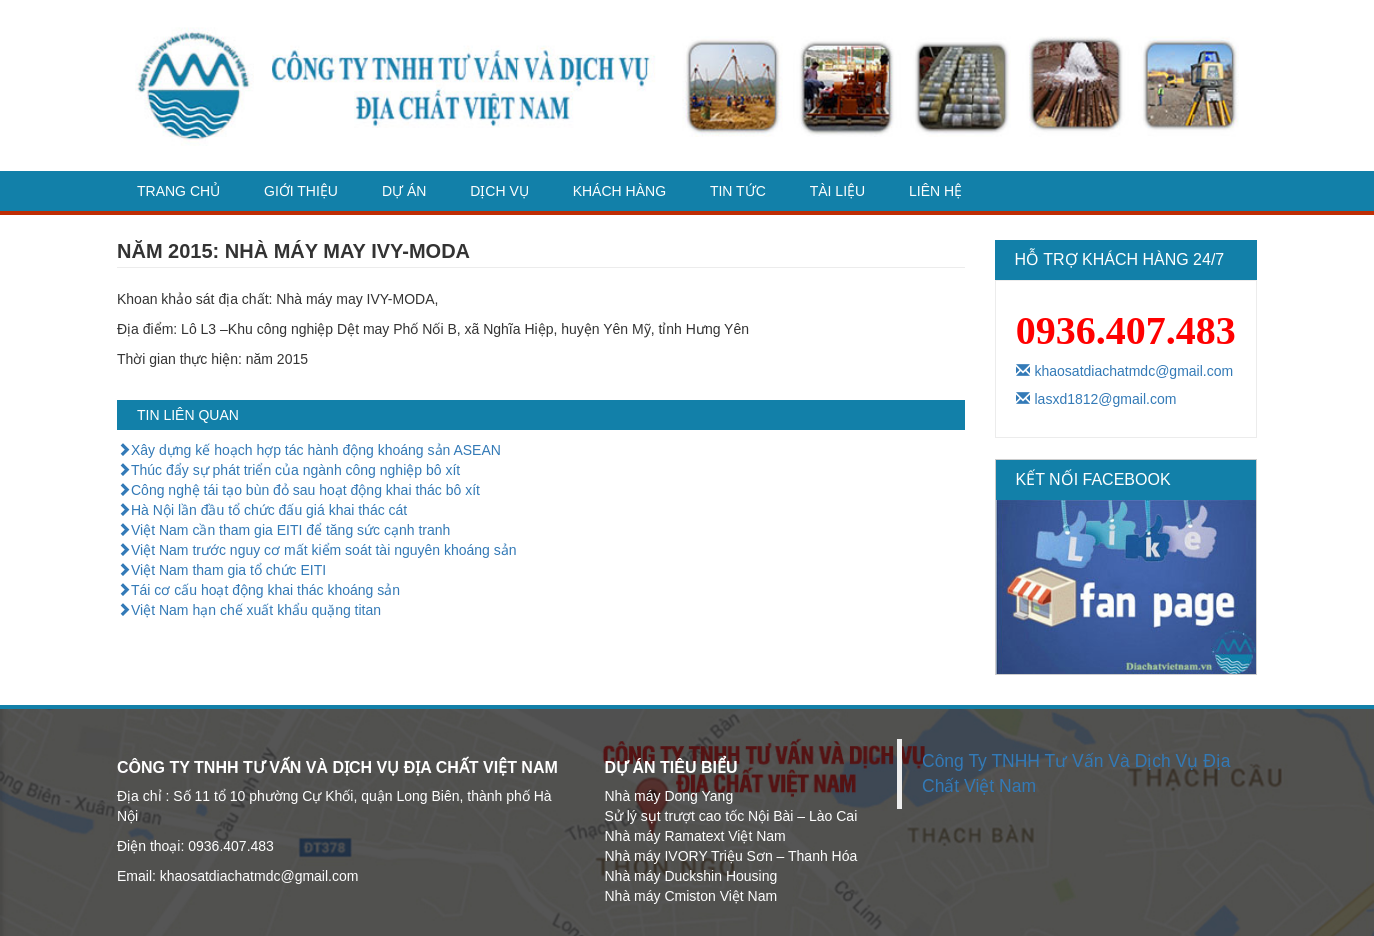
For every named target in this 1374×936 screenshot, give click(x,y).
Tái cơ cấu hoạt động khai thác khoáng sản (258, 590)
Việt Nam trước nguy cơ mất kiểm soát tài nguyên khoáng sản (317, 550)
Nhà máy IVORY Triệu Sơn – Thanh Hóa (731, 856)
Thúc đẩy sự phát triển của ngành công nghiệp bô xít (288, 470)
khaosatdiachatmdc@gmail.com (1125, 371)
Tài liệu (837, 191)
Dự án (404, 191)
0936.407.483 (1126, 330)
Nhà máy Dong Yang (669, 796)
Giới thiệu (301, 191)
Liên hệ (935, 191)
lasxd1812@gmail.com (1096, 399)
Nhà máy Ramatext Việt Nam (695, 836)
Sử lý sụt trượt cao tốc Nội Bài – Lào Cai (731, 816)
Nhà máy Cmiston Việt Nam (691, 896)
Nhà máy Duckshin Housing (691, 876)
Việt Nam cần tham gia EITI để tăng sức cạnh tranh (283, 530)
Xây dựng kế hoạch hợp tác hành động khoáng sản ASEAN (309, 450)
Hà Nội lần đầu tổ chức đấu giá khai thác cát (262, 510)
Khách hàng (619, 191)
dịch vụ (499, 191)
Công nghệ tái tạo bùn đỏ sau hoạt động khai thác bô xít (298, 490)
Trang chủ (178, 191)
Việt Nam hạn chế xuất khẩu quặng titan (249, 610)
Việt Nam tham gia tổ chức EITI (221, 570)
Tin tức (738, 191)
